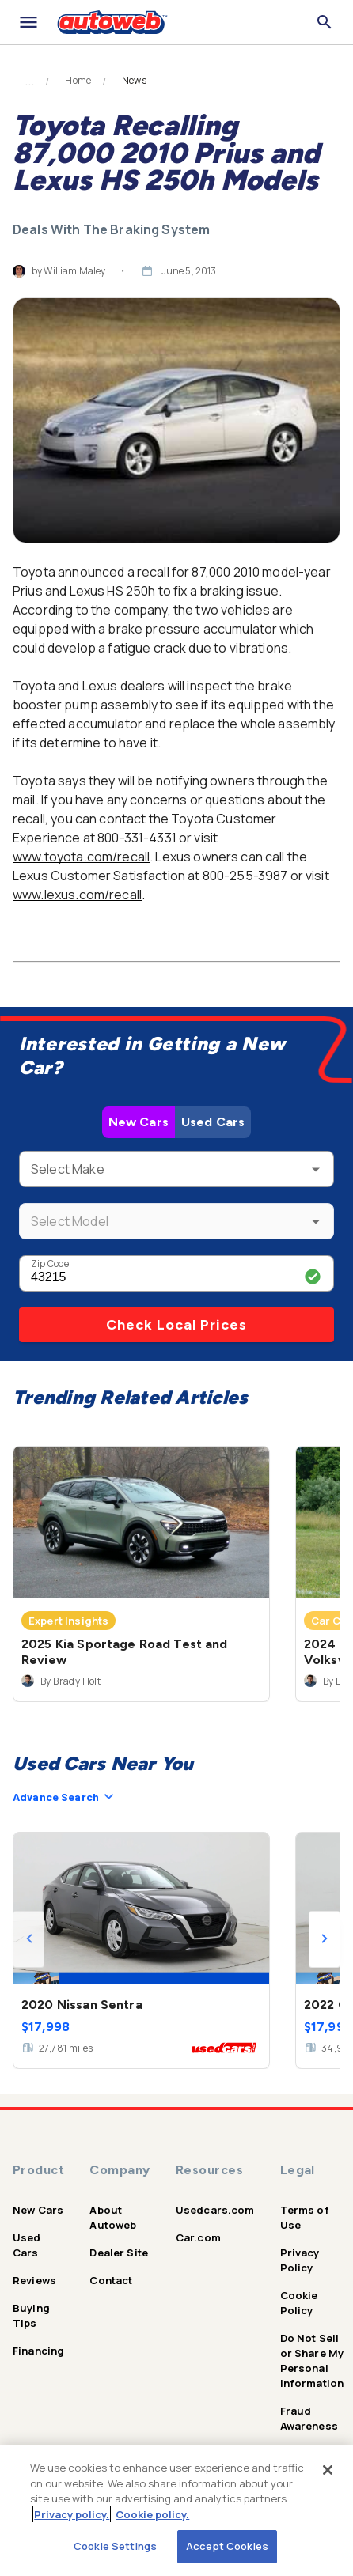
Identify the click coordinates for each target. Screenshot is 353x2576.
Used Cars (213, 1121)
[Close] (327, 2470)
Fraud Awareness (309, 2418)
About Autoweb (112, 2217)
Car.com (198, 2237)
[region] (176, 2510)
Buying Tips (31, 2315)
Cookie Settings (115, 2546)
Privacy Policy (300, 2260)
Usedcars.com (215, 2210)
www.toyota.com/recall (81, 856)
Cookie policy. (152, 2514)
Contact (110, 2280)
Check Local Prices (176, 1324)
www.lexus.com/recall (77, 894)
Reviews (34, 2280)
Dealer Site (118, 2252)
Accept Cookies (227, 2546)
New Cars (138, 1121)
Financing (38, 2350)
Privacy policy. (71, 2514)
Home (78, 80)
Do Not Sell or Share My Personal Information (312, 2360)
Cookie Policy (299, 2302)
